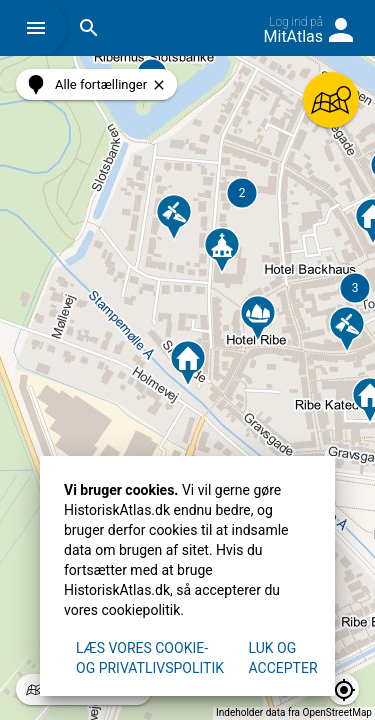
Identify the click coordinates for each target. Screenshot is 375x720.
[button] (41, 28)
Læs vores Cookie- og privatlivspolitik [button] (150, 658)
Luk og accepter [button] (283, 658)
